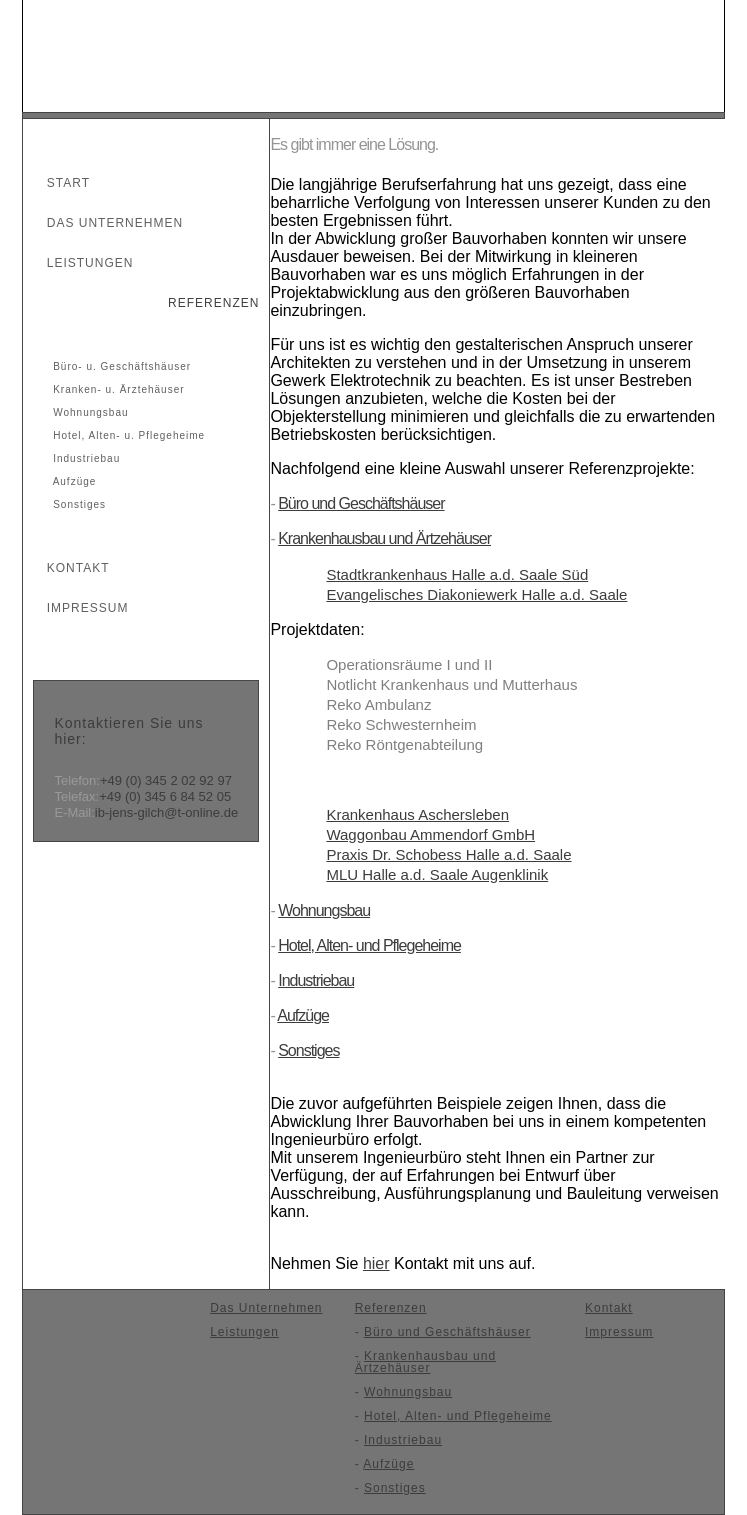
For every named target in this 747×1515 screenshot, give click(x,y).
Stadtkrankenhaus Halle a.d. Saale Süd (457, 574)
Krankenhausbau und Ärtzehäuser (384, 538)
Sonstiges (77, 504)
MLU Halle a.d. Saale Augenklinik (437, 874)
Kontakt (69, 568)
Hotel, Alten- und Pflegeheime (369, 945)
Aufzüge (72, 481)
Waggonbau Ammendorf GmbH (430, 834)
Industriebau (84, 458)
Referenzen (205, 303)
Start (59, 183)
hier (376, 1263)
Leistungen (81, 263)
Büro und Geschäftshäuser (361, 503)
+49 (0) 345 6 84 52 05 (165, 796)
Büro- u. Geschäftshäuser (120, 366)
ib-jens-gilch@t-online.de (166, 812)
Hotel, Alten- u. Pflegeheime (127, 435)
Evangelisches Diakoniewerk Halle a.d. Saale (476, 594)
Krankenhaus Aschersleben (417, 814)
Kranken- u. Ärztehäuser (116, 389)
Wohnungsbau (88, 412)
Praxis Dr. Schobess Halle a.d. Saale (448, 854)
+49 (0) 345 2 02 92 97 (166, 780)
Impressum (78, 608)
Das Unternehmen (106, 223)
